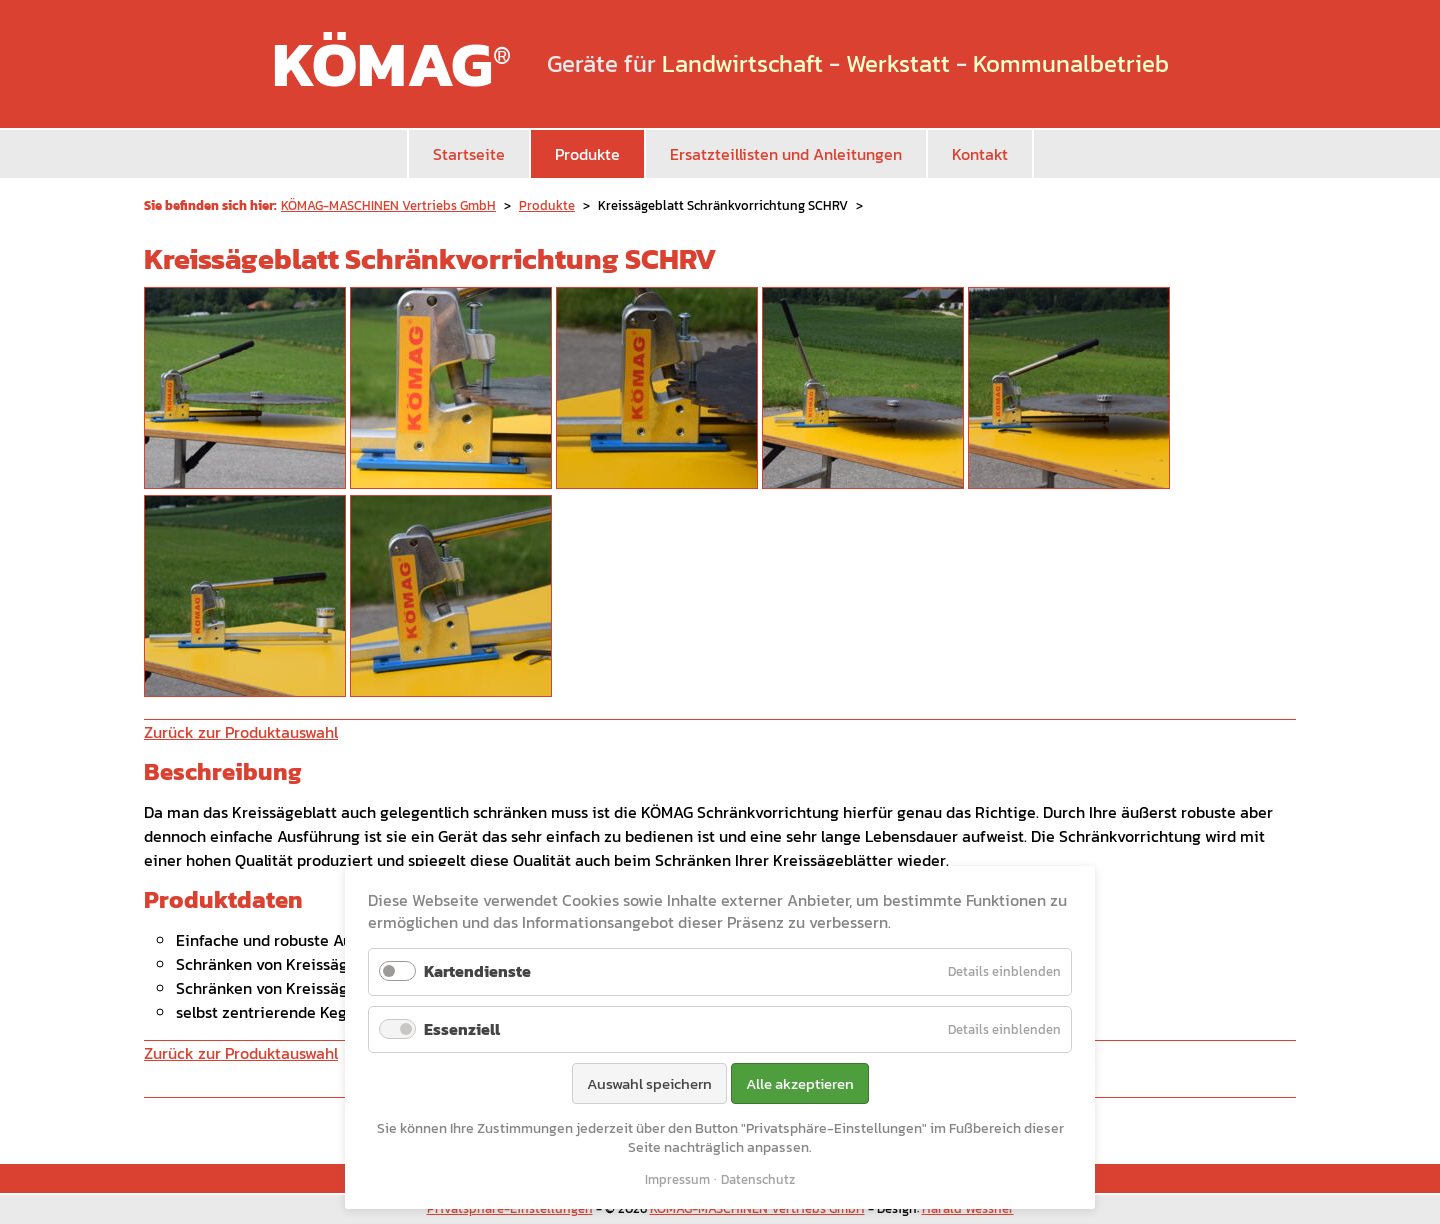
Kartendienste (477, 971)
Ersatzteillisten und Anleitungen (786, 154)
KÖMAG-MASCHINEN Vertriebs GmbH (388, 205)
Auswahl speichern (649, 1083)
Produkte (587, 154)
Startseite (469, 154)
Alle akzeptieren (800, 1083)
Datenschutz (758, 1179)
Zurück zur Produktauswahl (241, 732)
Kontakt (980, 154)
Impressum (677, 1179)
